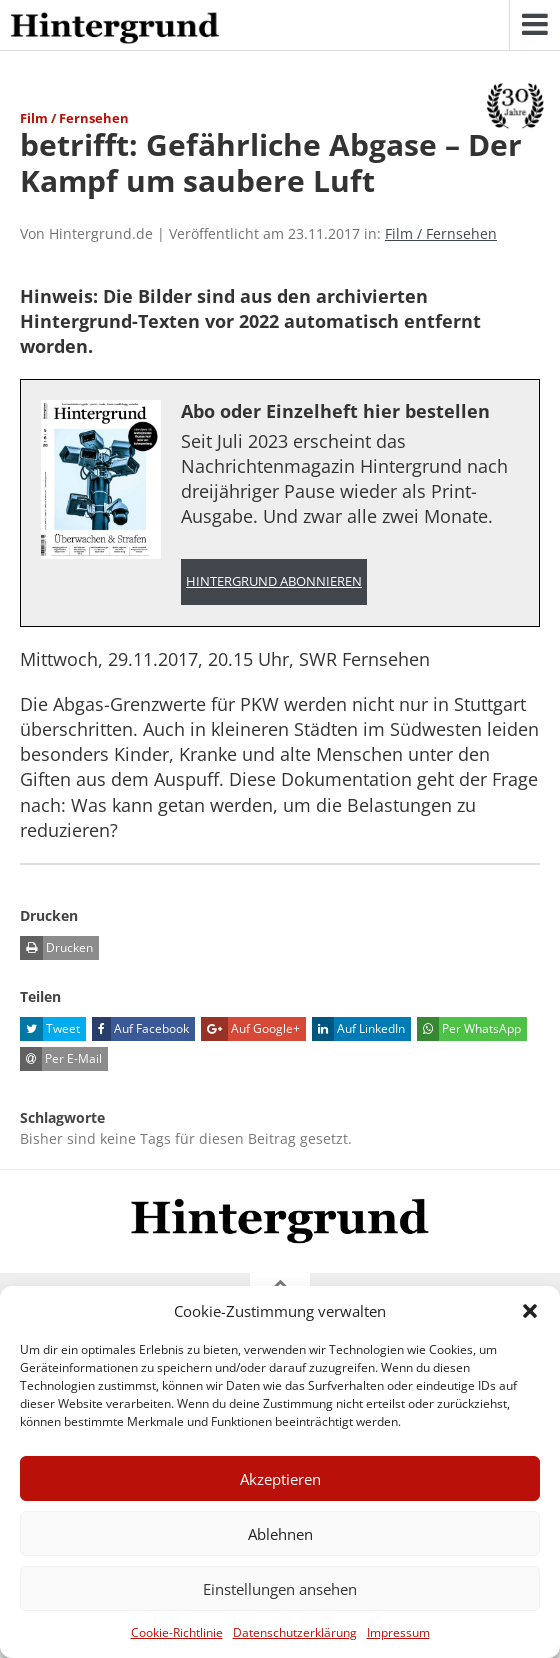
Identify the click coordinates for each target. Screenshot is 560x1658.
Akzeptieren (280, 1479)
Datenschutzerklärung (295, 1632)
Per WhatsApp (469, 1029)
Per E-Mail (61, 1059)
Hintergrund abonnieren (274, 581)
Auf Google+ (250, 1029)
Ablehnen (280, 1534)
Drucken (56, 948)
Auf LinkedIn (358, 1029)
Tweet (50, 1029)
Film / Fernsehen (441, 233)
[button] (530, 1311)
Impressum (398, 1632)
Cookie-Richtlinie (177, 1632)
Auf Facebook (140, 1029)
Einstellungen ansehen (280, 1589)
